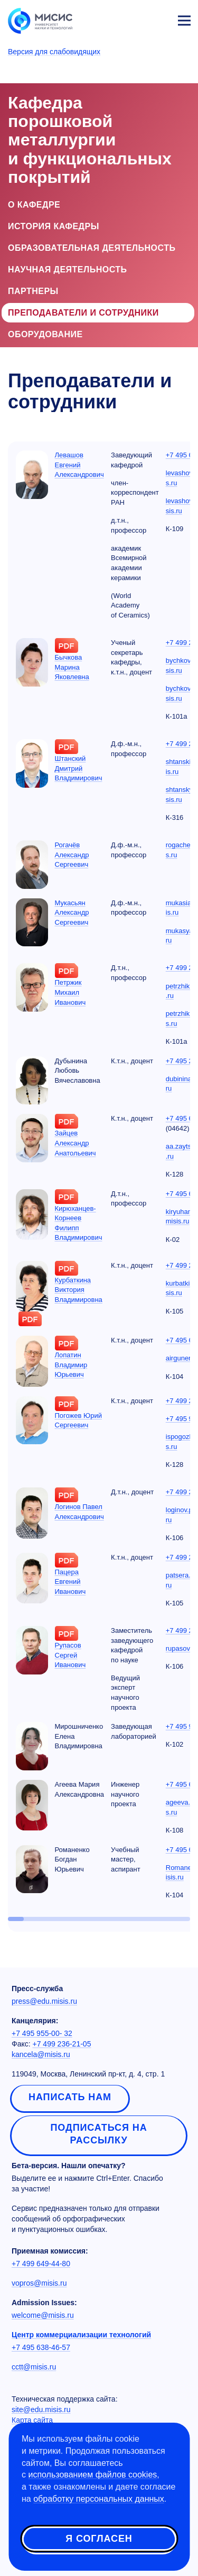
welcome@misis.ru (43, 2315)
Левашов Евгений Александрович (79, 464)
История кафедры (53, 226)
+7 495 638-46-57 (41, 2347)
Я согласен (98, 2538)
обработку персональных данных (98, 2498)
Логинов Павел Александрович (79, 1512)
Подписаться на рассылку (98, 2134)
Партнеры (33, 291)
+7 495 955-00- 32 (42, 2033)
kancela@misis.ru (41, 2054)
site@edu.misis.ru (41, 2409)
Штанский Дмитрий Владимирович (78, 768)
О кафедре (34, 204)
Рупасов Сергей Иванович (70, 1655)
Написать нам (70, 2097)
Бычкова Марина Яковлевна (72, 667)
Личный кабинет (159, 19)
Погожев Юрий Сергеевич (78, 1420)
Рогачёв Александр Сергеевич (72, 854)
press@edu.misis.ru (44, 2001)
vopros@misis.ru (39, 2283)
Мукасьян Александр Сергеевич (72, 912)
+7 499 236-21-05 (62, 2044)
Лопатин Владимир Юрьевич (71, 1364)
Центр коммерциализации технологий (81, 2334)
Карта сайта (32, 2420)
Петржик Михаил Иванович (70, 992)
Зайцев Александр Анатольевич (75, 1143)
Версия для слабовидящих (54, 51)
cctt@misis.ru (34, 2367)
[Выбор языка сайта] (134, 18)
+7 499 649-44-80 (41, 2263)
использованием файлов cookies (92, 2474)
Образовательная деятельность (91, 247)
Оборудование (45, 334)
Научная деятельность (67, 269)
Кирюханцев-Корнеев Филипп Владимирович (78, 1223)
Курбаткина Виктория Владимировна (78, 1290)
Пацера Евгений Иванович (70, 1581)
